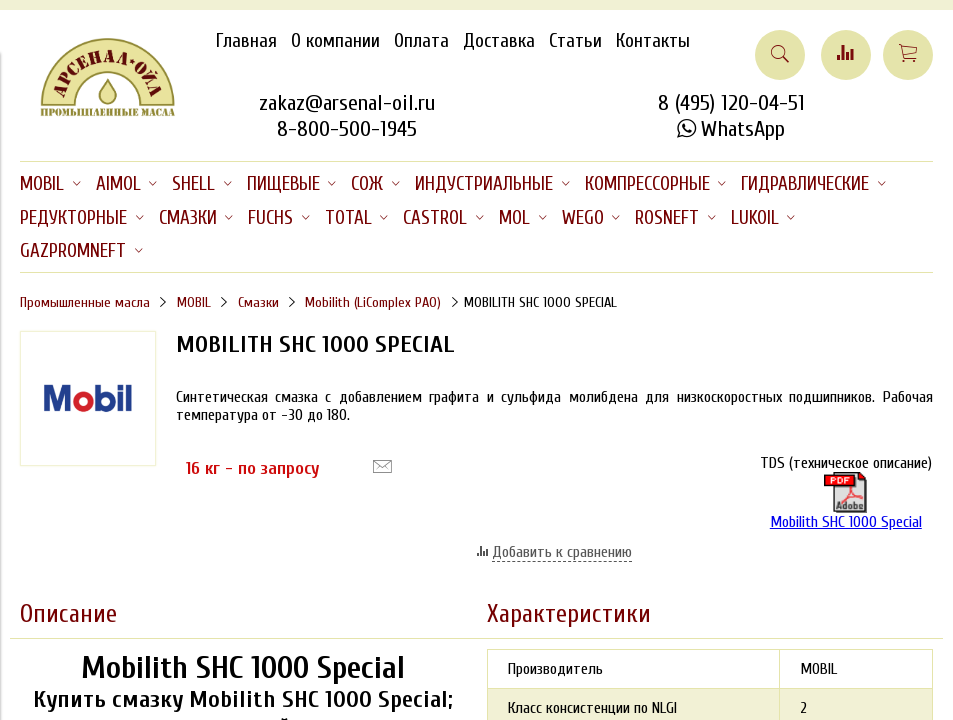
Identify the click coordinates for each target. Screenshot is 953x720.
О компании (335, 41)
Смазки (258, 302)
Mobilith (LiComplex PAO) (373, 302)
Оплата (421, 41)
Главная (246, 41)
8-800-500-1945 (347, 129)
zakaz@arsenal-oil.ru (347, 103)
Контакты (653, 41)
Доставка (499, 41)
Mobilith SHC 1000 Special (846, 501)
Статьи (575, 41)
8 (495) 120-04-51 (731, 103)
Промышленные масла (85, 302)
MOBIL (194, 302)
